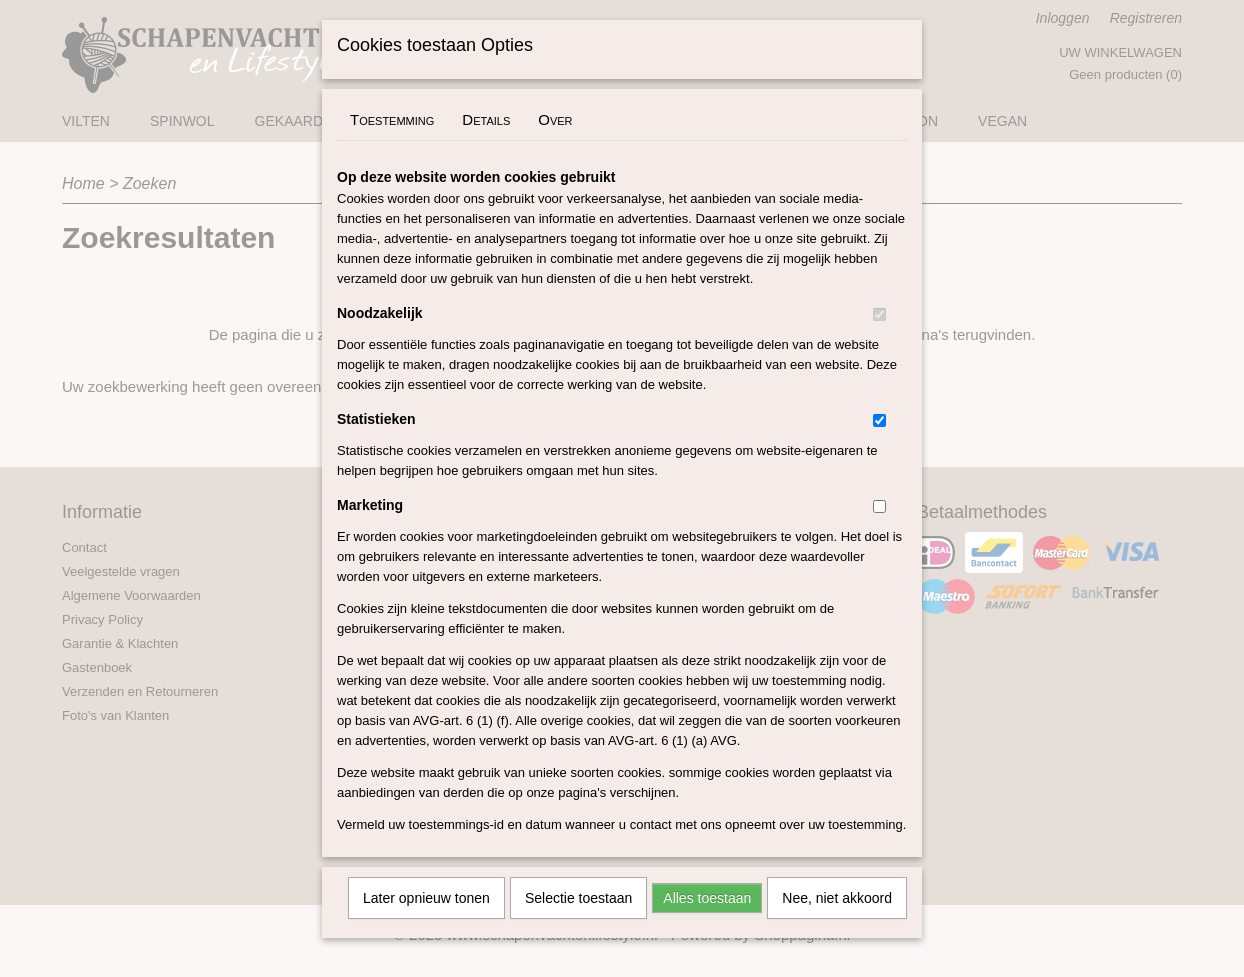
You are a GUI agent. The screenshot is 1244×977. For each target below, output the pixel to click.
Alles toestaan (707, 924)
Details (486, 145)
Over (555, 145)
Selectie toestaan (578, 924)
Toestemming (392, 145)
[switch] (879, 340)
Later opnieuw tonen (426, 924)
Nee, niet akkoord (837, 924)
